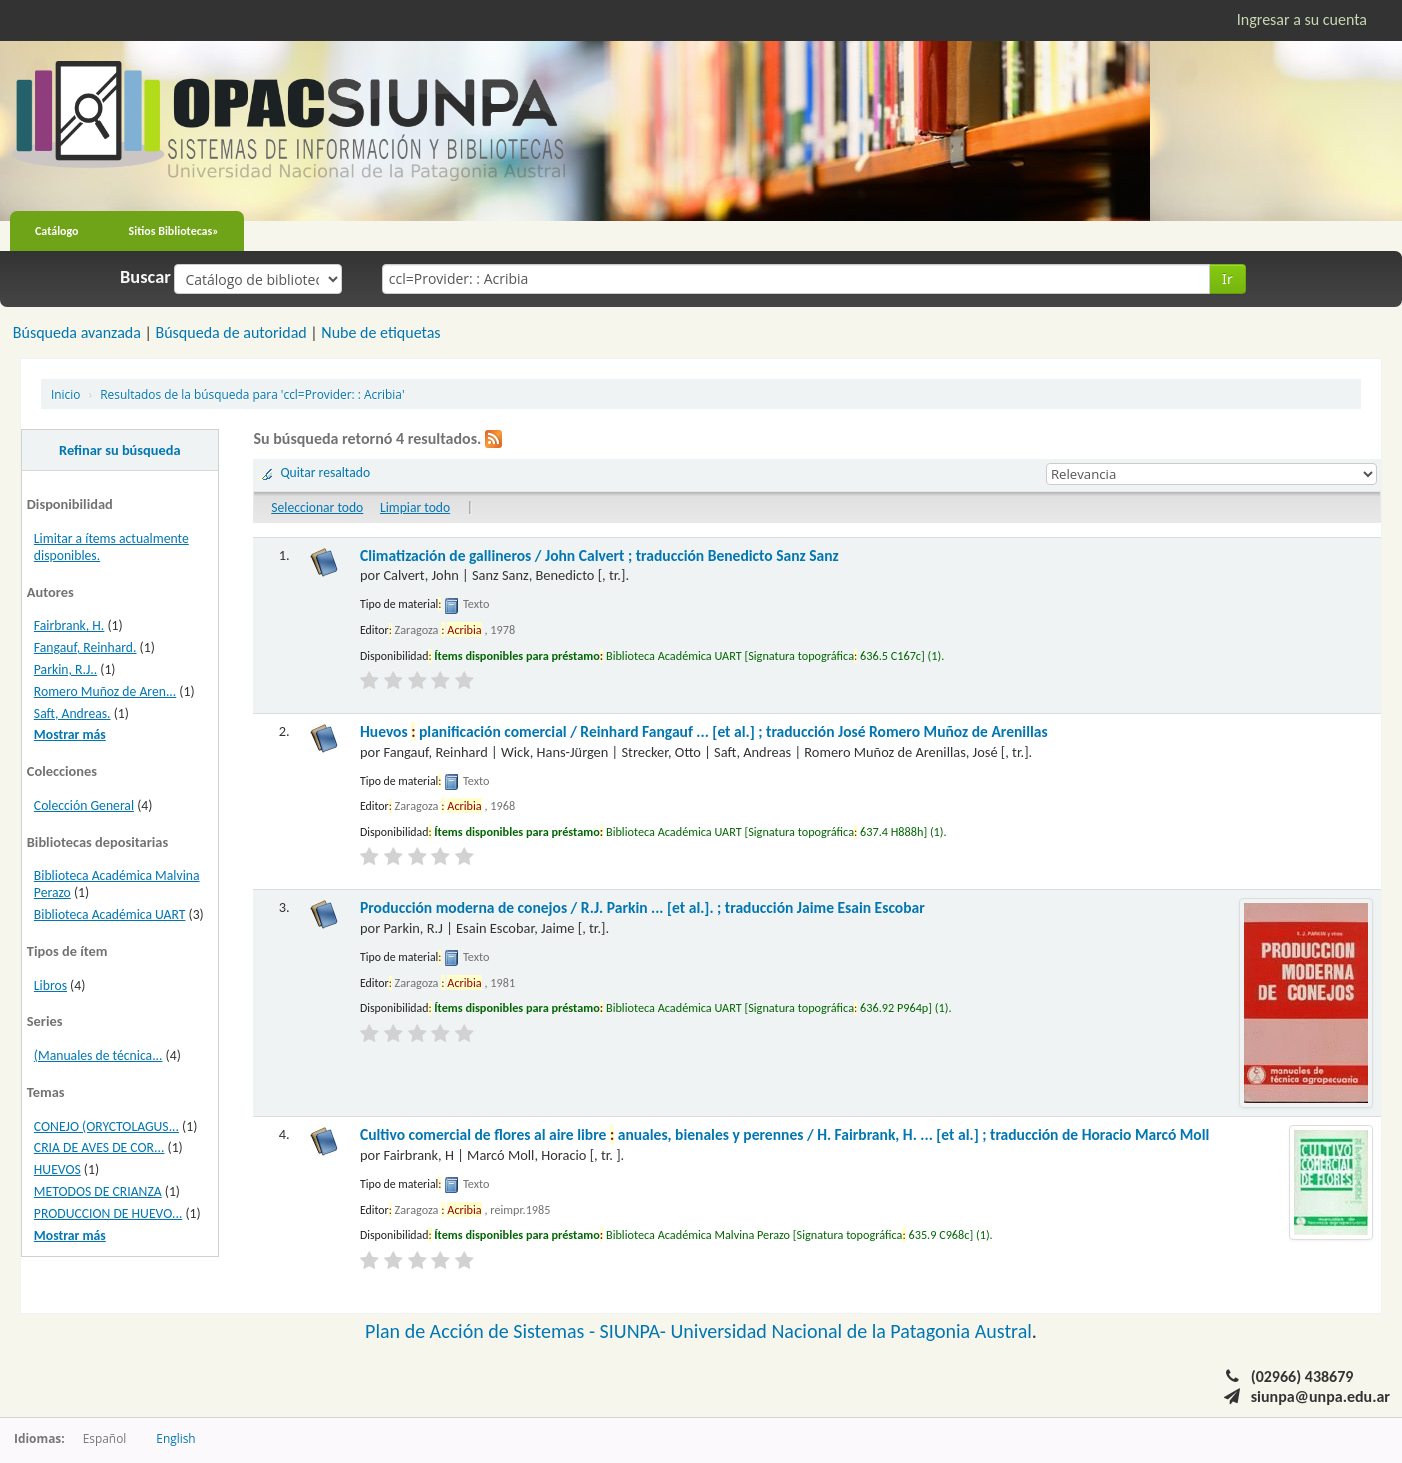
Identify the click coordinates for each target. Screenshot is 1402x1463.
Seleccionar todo (317, 507)
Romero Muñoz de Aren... (105, 691)
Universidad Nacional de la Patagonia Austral (851, 1331)
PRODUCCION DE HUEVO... (108, 1213)
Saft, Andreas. (72, 713)
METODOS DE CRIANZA (98, 1191)
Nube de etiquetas (380, 332)
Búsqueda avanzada (77, 332)
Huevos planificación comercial (704, 731)
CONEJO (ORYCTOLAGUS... (106, 1126)
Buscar (145, 277)
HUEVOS (57, 1169)
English (175, 1438)
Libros (50, 985)
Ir (1227, 278)
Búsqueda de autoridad (230, 332)
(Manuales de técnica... (98, 1055)
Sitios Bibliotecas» (174, 231)
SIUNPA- (635, 1331)
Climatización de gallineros (599, 555)
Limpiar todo (415, 507)
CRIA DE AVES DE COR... (99, 1147)
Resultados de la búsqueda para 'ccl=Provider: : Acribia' (252, 394)
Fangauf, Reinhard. (85, 647)
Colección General (84, 805)
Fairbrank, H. (69, 625)
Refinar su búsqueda (120, 450)
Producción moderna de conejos (642, 907)
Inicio (65, 394)
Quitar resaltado (325, 472)
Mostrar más (70, 734)
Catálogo (57, 231)
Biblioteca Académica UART (110, 914)
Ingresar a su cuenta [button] (1302, 19)
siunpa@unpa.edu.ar (1320, 1396)
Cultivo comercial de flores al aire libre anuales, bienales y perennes (784, 1134)
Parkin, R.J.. (65, 669)
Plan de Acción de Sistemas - (482, 1331)
